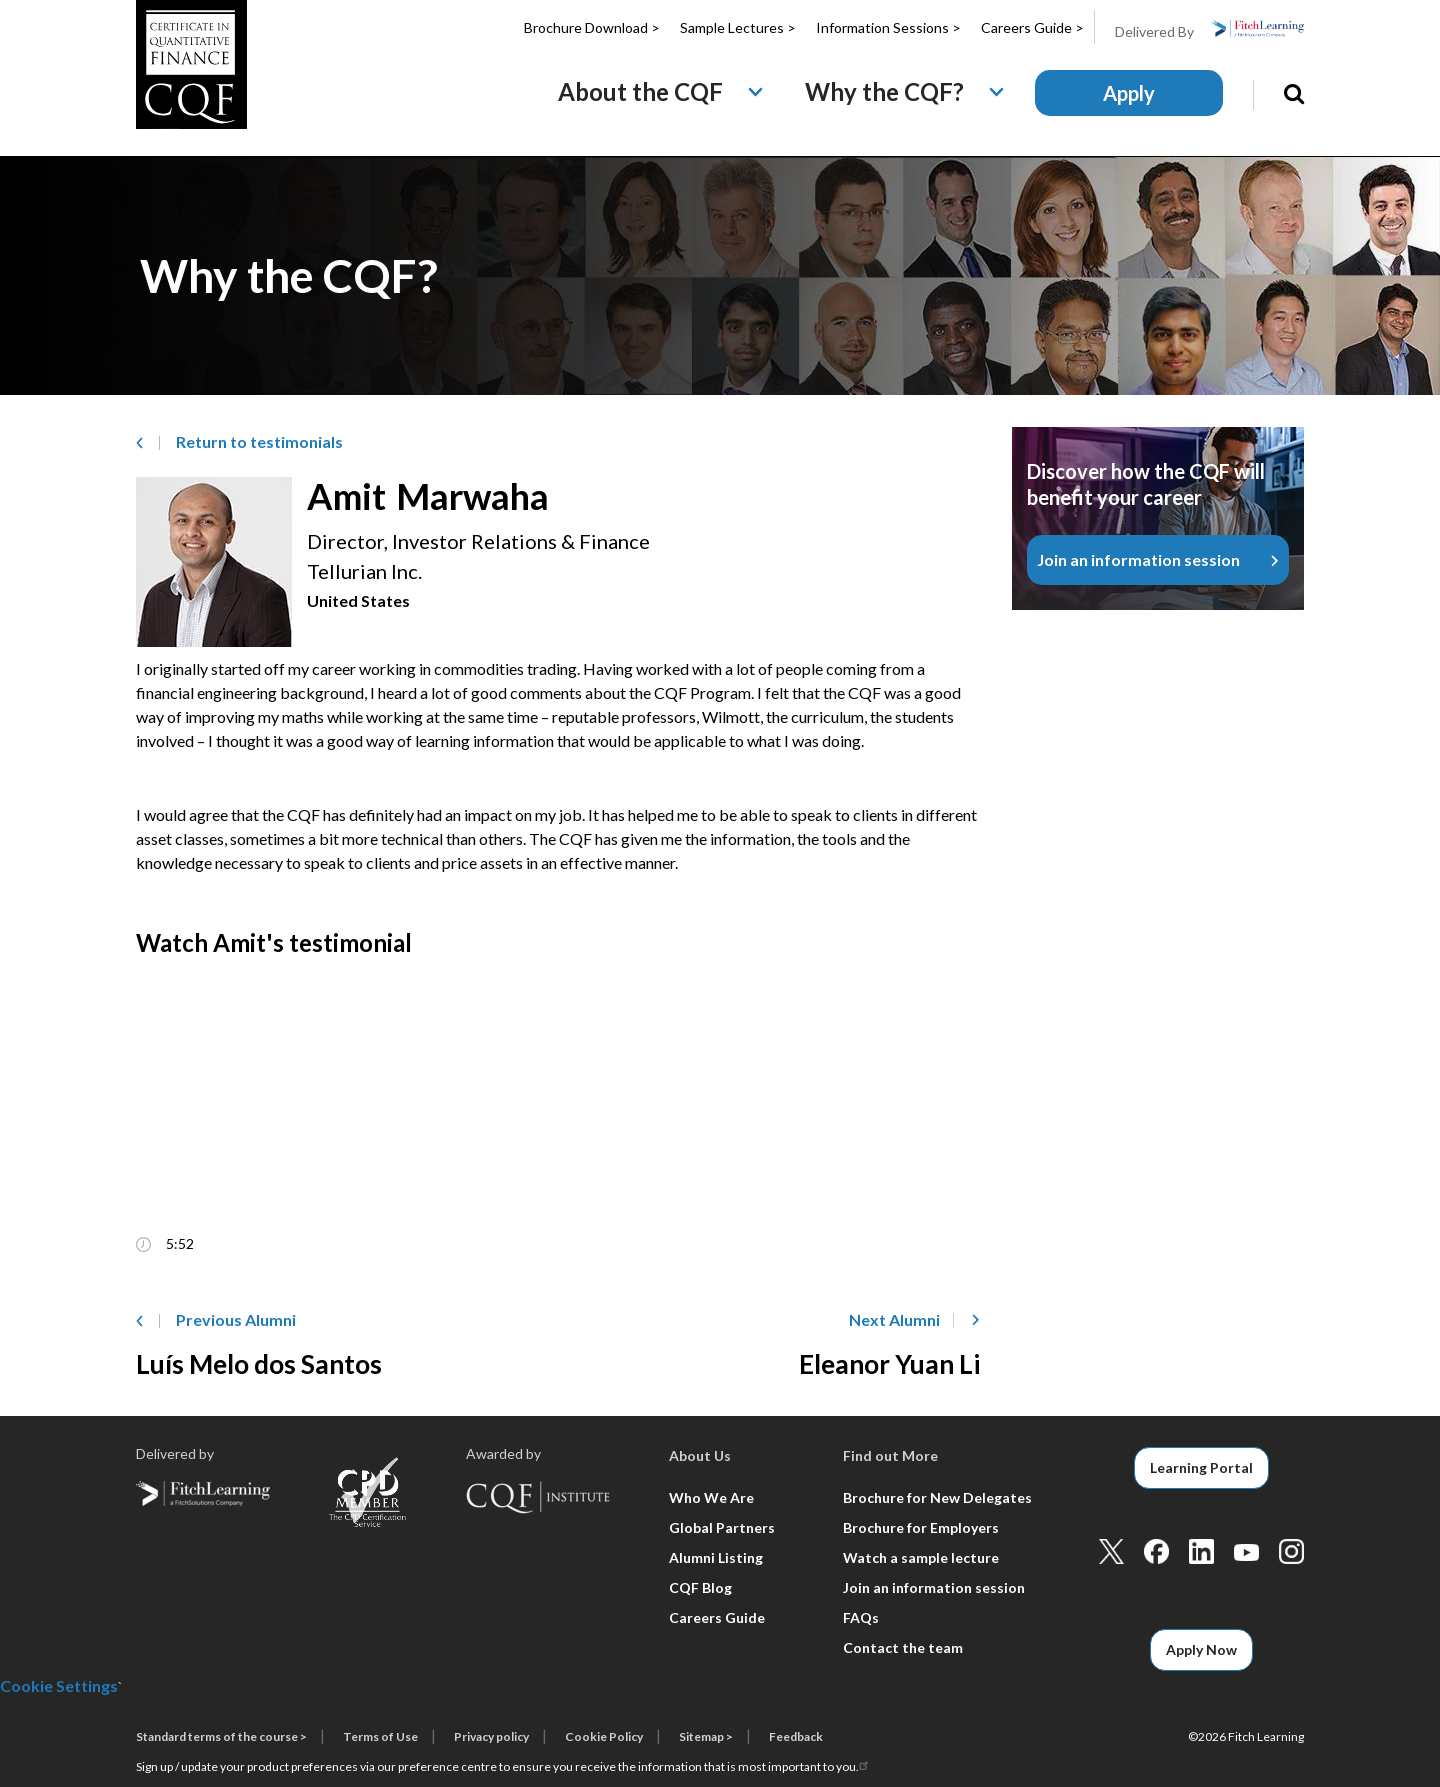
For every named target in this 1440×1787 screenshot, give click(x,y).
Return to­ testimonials (259, 441)
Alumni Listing (716, 1557)
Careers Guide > (1032, 27)
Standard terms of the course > (221, 1736)
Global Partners (722, 1527)
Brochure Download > (592, 27)
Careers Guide (717, 1617)
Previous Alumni (236, 1319)
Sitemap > (706, 1736)
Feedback (796, 1736)
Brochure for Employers (921, 1527)
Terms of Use (380, 1736)
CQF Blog (700, 1587)
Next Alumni (894, 1319)
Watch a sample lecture (921, 1557)
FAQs (861, 1617)
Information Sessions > (888, 27)
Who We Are (711, 1497)
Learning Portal (1201, 1467)
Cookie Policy (604, 1736)
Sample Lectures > (738, 27)
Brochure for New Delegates (937, 1497)
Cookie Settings (59, 1685)
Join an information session (1138, 559)
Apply (1129, 93)
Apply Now (1201, 1649)
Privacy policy (491, 1736)
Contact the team (903, 1647)
